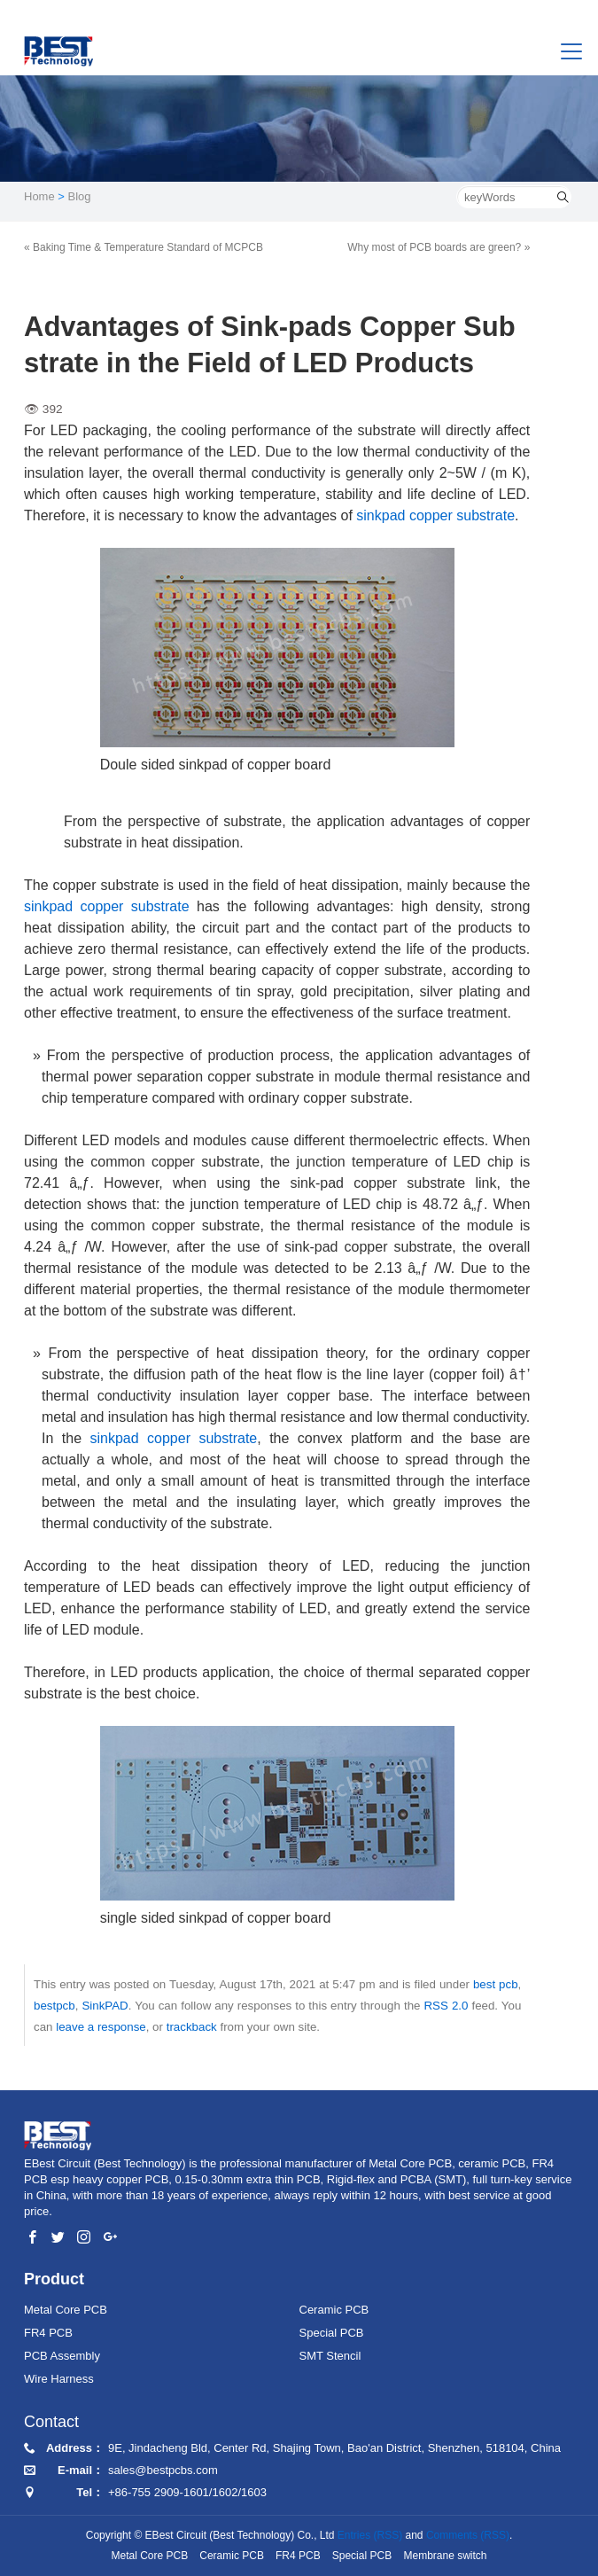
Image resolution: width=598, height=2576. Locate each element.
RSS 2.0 (445, 2005)
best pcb (495, 1984)
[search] (562, 197)
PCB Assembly (62, 2355)
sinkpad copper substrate (435, 515)
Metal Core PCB (65, 2309)
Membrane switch (444, 2555)
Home (39, 196)
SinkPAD (105, 2005)
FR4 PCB (48, 2332)
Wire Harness (59, 2378)
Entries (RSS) (370, 2535)
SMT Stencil (330, 2355)
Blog (79, 196)
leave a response (101, 2026)
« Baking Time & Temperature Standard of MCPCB (143, 247)
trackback (192, 2026)
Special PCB (331, 2332)
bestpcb (54, 2005)
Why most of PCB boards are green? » (438, 247)
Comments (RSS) (467, 2535)
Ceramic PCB (334, 2309)
